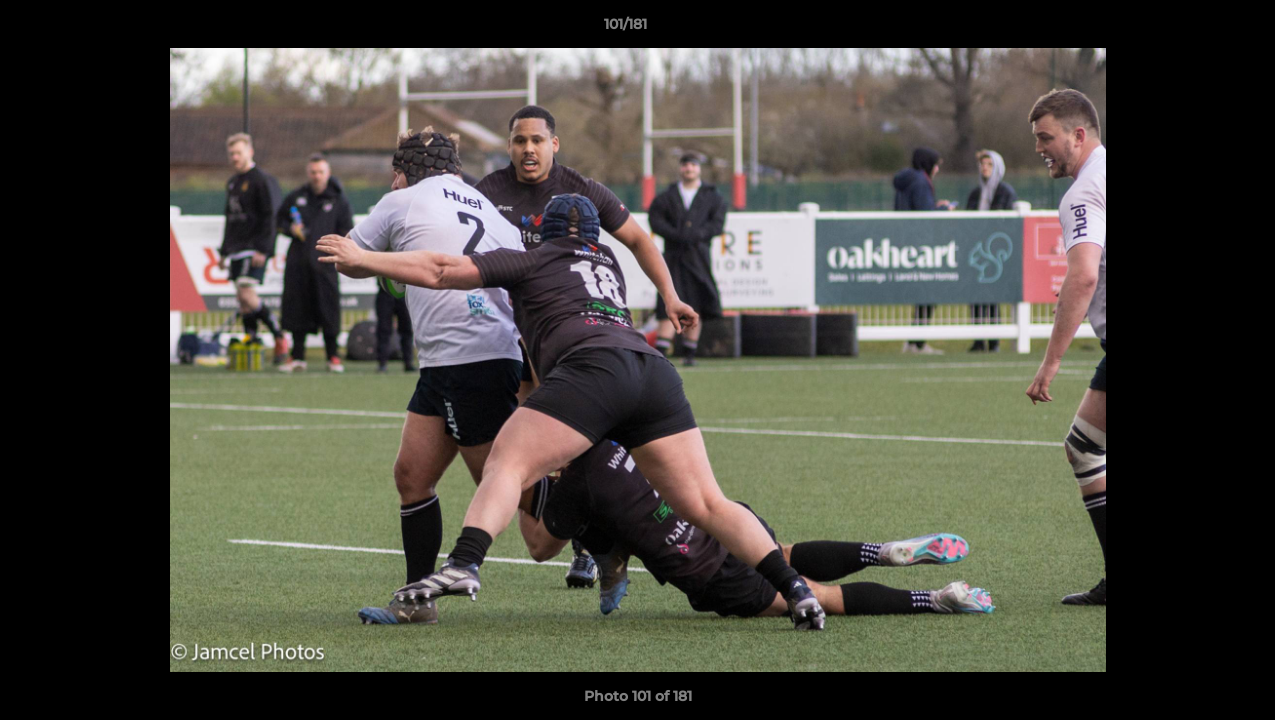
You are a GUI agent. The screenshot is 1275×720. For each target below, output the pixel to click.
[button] (1191, 29)
